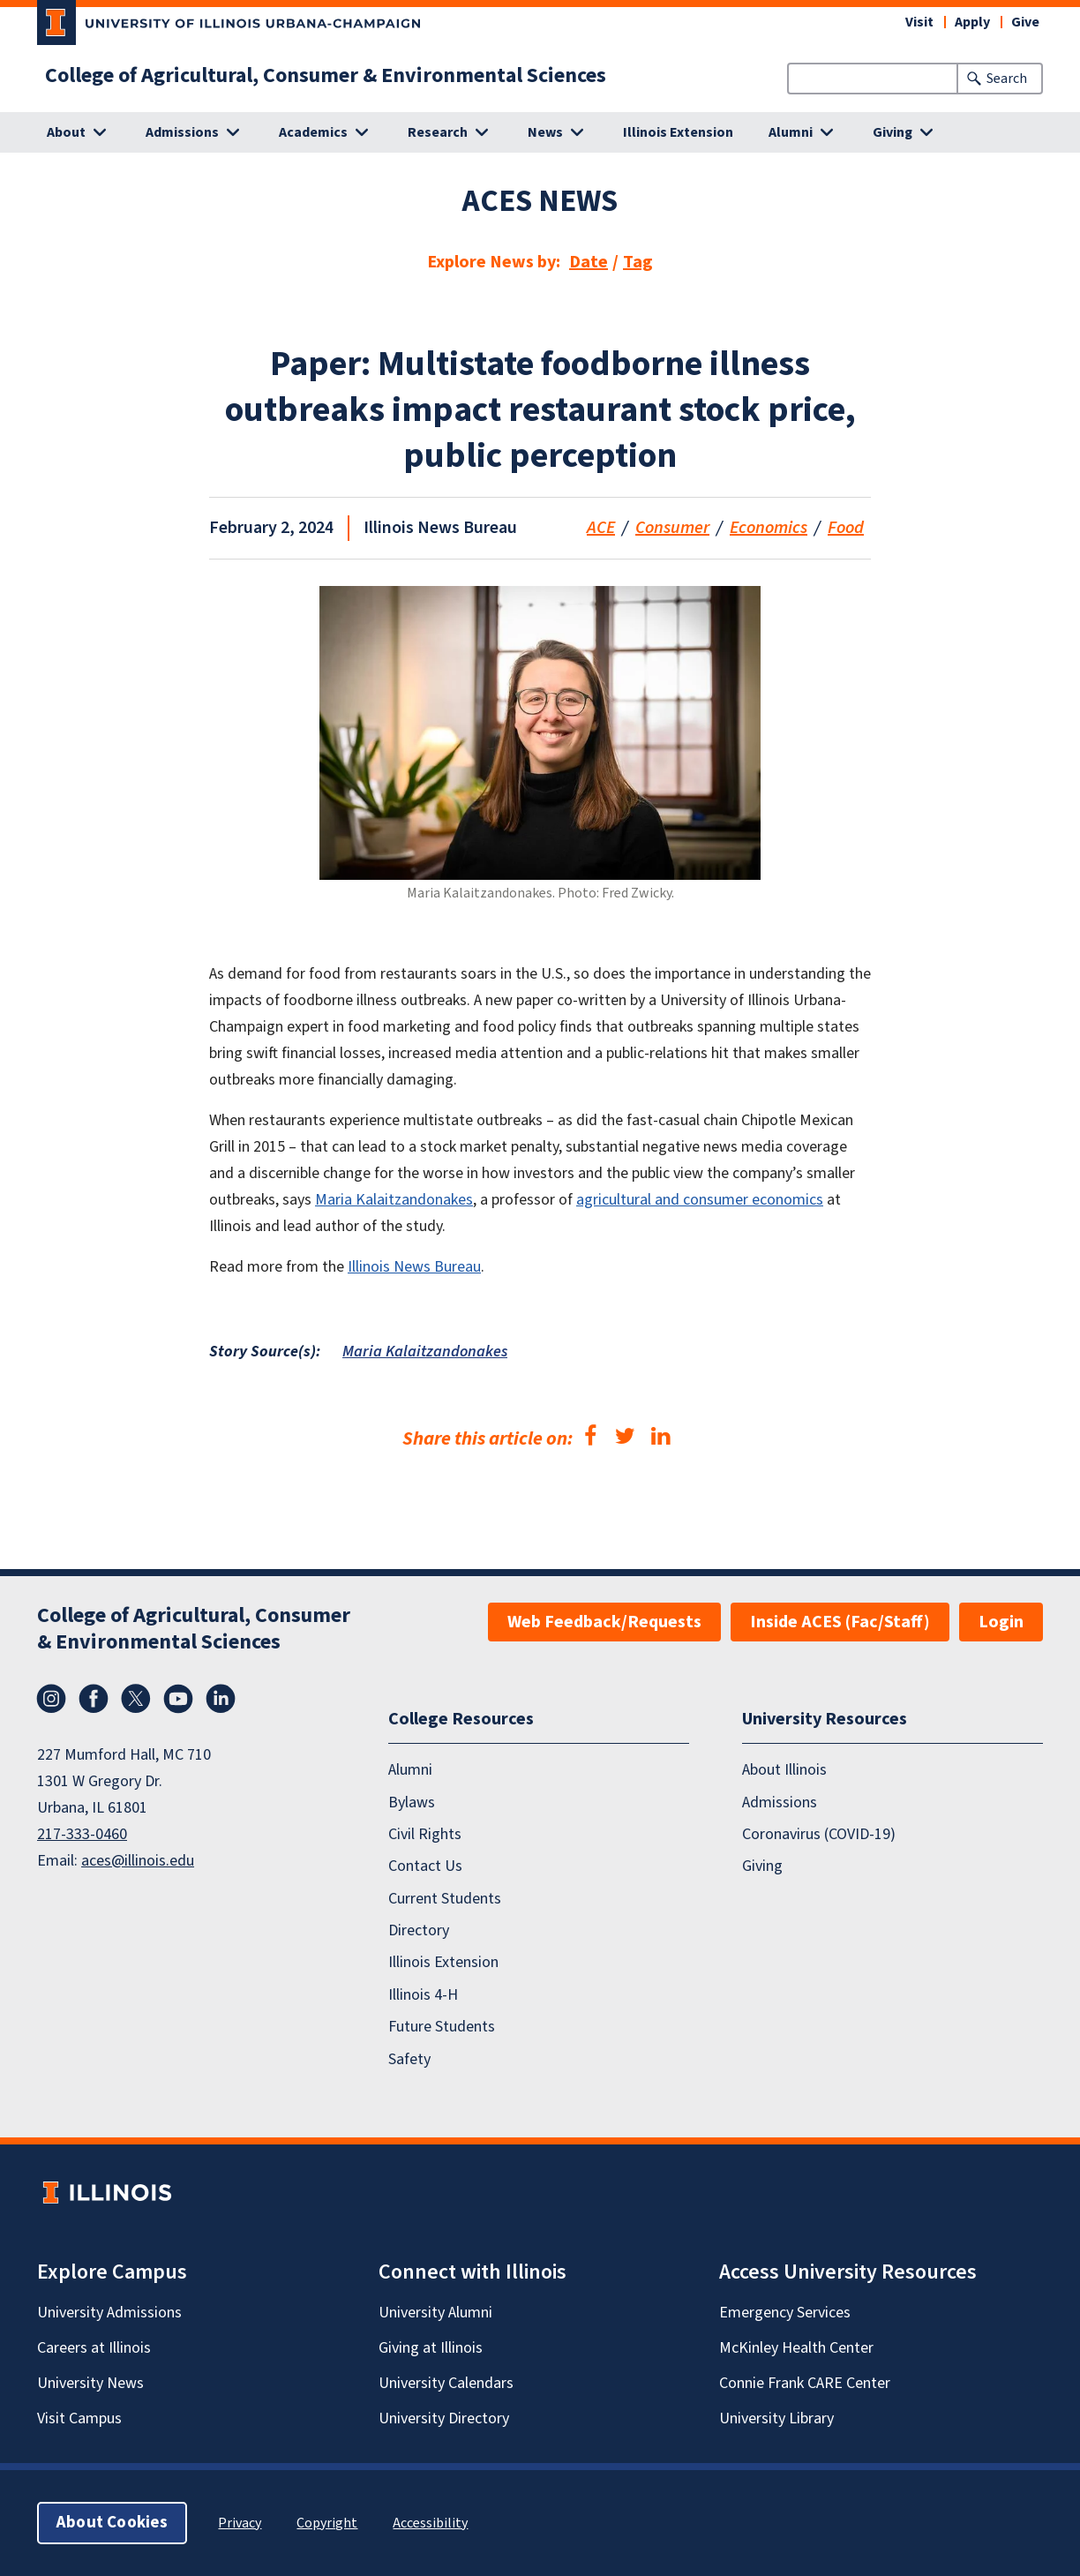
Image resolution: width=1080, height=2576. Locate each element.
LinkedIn (220, 1698)
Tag (638, 262)
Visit (919, 22)
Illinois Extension (678, 132)
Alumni (410, 1770)
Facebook (93, 1698)
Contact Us (425, 1866)
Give (1025, 22)
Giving (762, 1866)
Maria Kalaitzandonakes (394, 1200)
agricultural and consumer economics (699, 1200)
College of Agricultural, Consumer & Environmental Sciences (325, 76)
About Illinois (784, 1770)
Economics (768, 527)
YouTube (178, 1698)
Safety (409, 2059)
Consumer (672, 527)
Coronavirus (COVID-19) (819, 1834)
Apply (972, 22)
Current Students (444, 1899)
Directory (418, 1930)
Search (1006, 78)
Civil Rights (424, 1834)
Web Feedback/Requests (604, 1622)
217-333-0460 (82, 1834)
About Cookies (112, 2523)
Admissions (779, 1802)
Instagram (51, 1698)
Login (1001, 1622)
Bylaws (411, 1802)
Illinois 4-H (423, 1995)
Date (588, 262)
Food (846, 527)
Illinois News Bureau (414, 1267)
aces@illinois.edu (137, 1861)
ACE (601, 527)
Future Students (441, 2027)
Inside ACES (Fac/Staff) (840, 1622)
